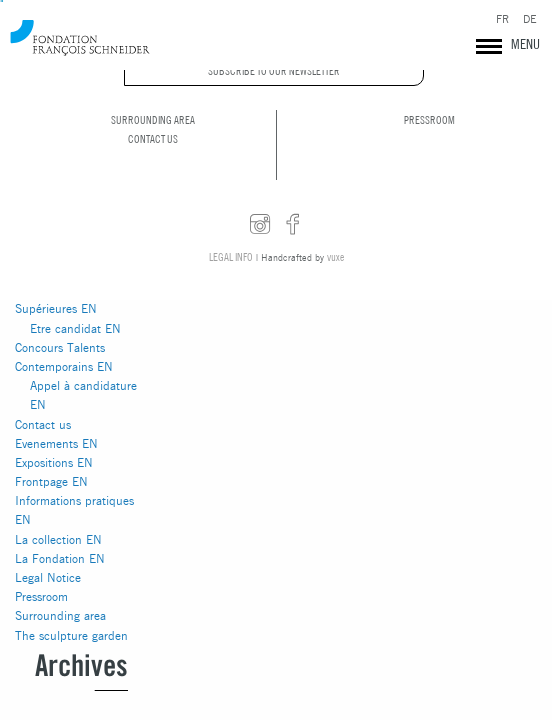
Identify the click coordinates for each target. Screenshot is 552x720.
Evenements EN (56, 443)
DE (530, 19)
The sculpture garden (71, 635)
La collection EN (58, 539)
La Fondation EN (60, 558)
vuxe (335, 257)
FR (502, 19)
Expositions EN (54, 462)
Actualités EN (50, 251)
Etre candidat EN (75, 328)
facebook (293, 225)
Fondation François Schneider (80, 37)
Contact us (43, 424)
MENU (525, 44)
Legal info (231, 257)
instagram (260, 225)
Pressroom (41, 596)
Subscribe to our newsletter (274, 71)
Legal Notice (48, 577)
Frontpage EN (51, 481)
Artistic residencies (64, 270)
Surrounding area (60, 615)
